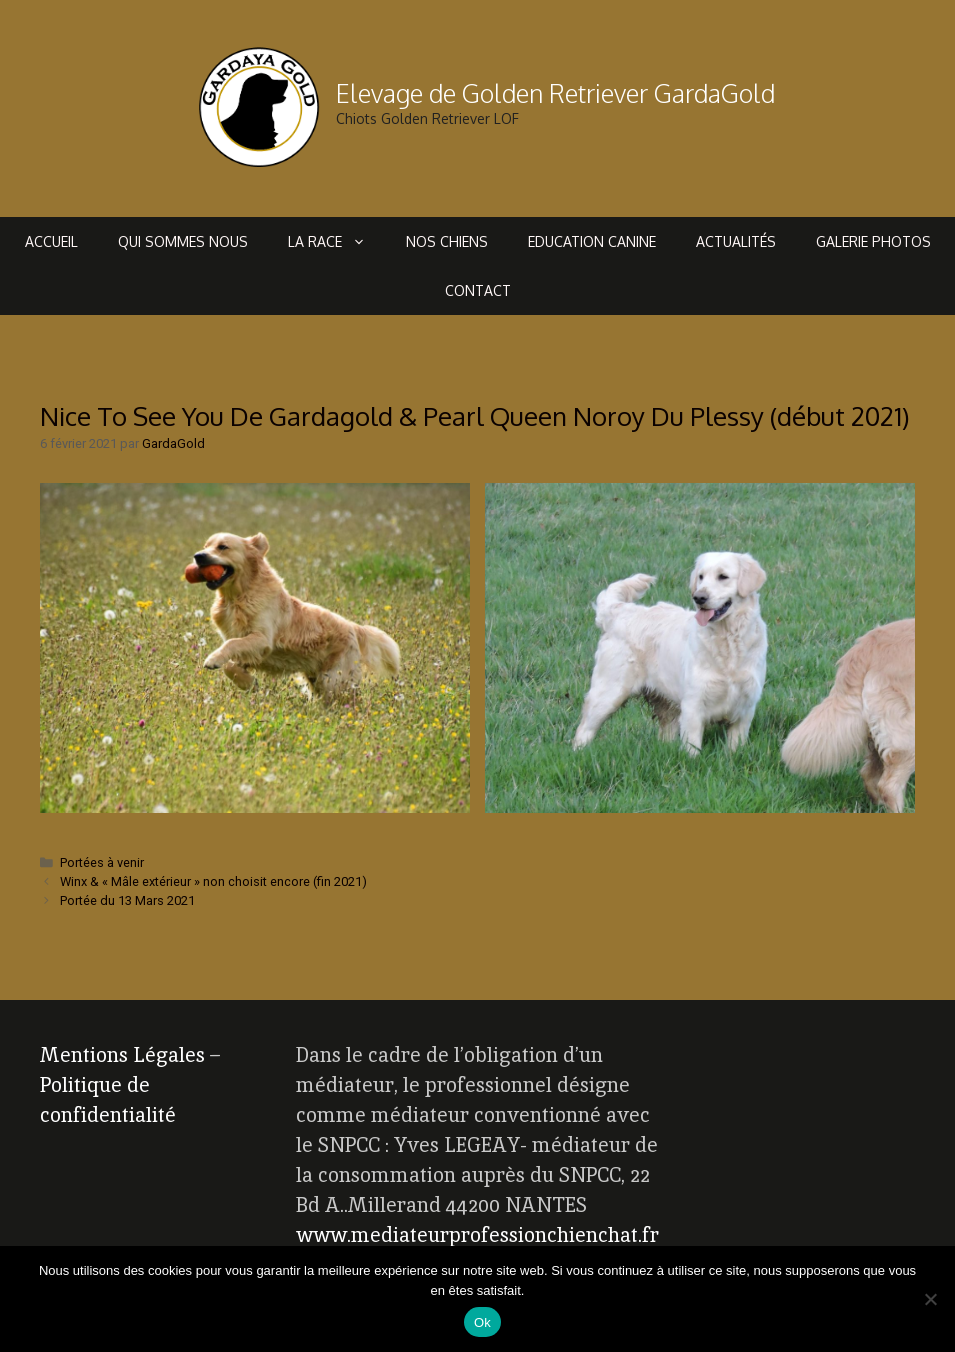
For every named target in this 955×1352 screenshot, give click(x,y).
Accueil (51, 241)
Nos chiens (447, 241)
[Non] (930, 1299)
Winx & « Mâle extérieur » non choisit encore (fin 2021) (213, 881)
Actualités (736, 241)
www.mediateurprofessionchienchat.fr (477, 1235)
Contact (478, 290)
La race (337, 241)
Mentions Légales (122, 1055)
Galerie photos (873, 241)
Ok (482, 1322)
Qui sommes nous (183, 241)
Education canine (592, 241)
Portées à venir (102, 862)
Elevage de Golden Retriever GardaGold (555, 93)
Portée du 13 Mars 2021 (127, 900)
